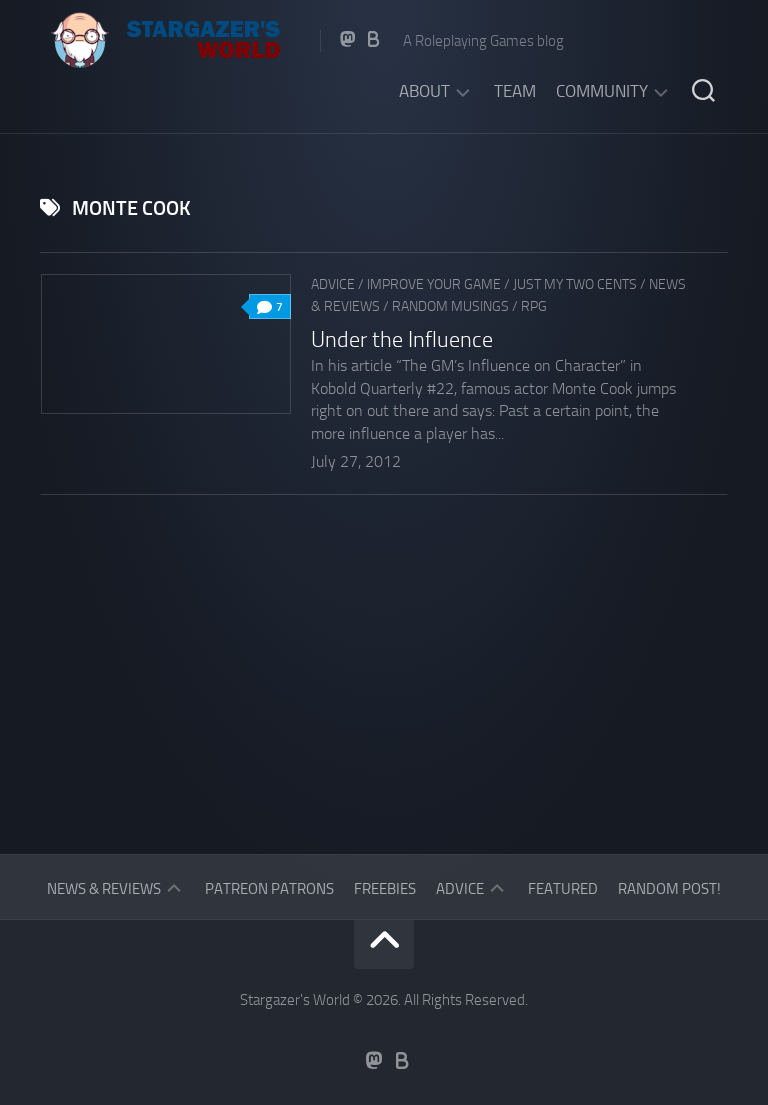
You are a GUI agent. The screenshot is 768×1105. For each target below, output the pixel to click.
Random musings (450, 306)
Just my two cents (575, 284)
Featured (563, 889)
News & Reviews (104, 889)
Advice (333, 284)
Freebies (385, 889)
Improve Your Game (434, 284)
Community (602, 91)
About (424, 91)
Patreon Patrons (269, 889)
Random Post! (669, 889)
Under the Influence (402, 340)
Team (515, 91)
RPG (534, 306)
